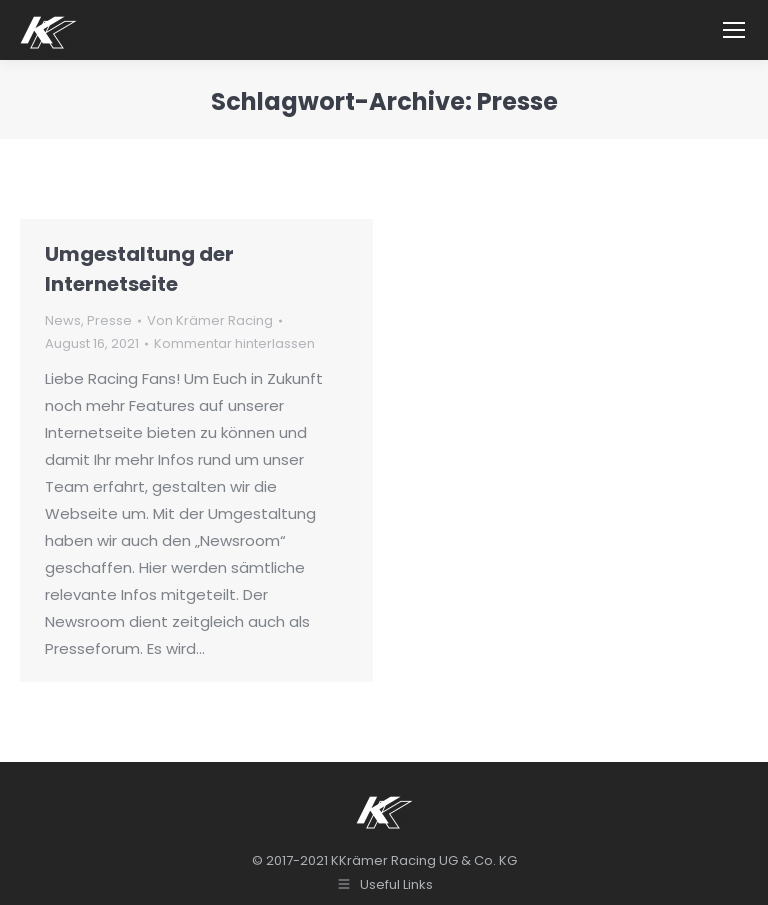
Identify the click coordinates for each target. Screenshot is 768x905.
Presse (109, 320)
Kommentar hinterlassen (234, 343)
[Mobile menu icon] (734, 30)
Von (210, 320)
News (63, 320)
